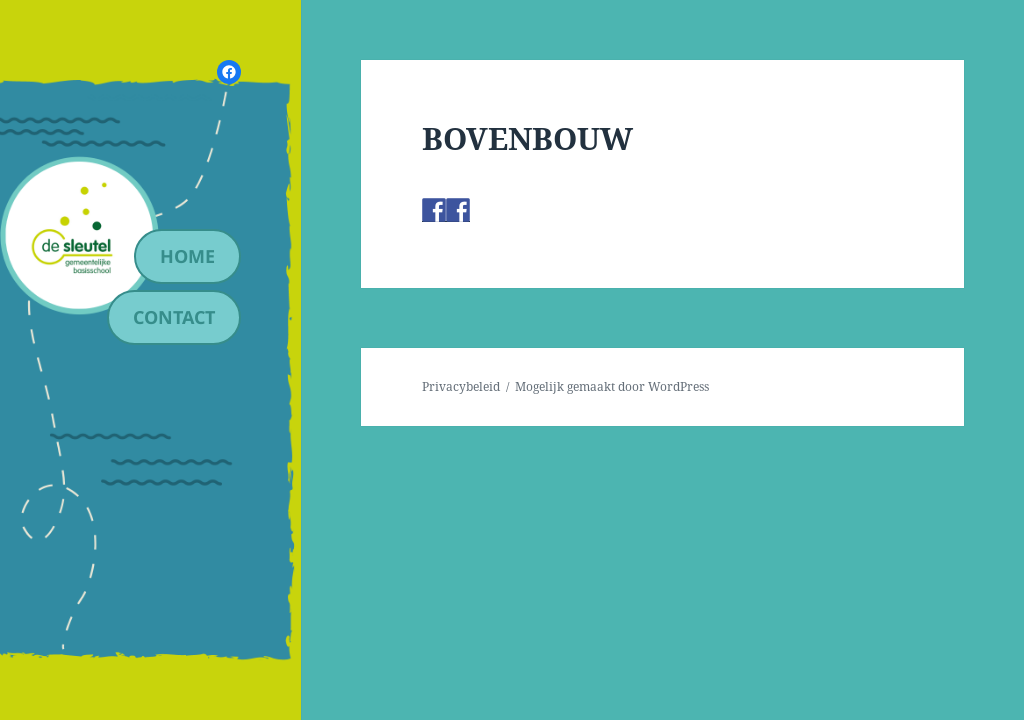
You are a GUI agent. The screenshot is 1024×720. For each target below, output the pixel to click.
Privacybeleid (461, 386)
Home (187, 256)
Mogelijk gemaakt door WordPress (612, 386)
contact (174, 317)
